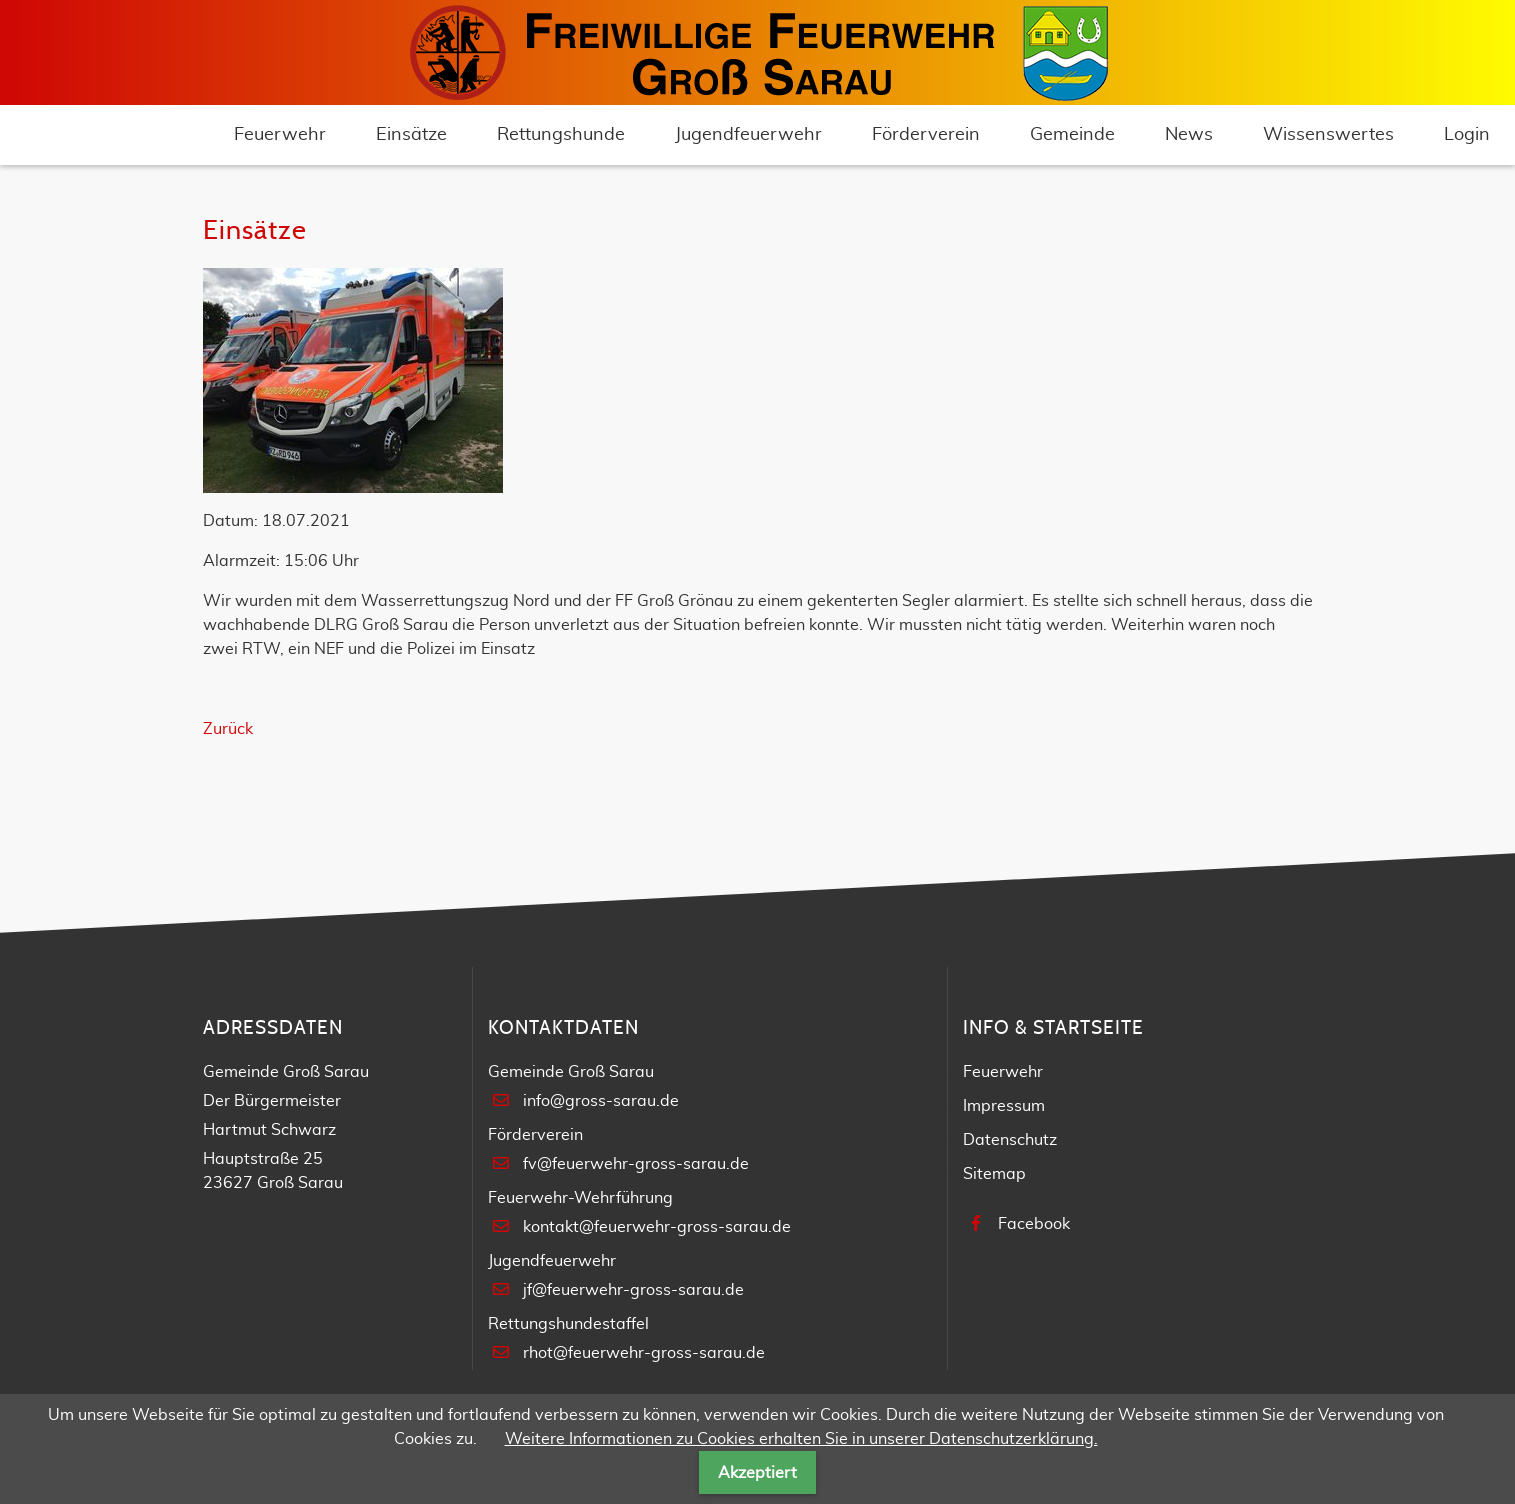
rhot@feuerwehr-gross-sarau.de (644, 1353)
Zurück (228, 729)
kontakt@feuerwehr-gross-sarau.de (657, 1227)
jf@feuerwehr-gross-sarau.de (633, 1290)
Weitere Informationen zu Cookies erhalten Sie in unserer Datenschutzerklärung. (801, 1439)
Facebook (1034, 1224)
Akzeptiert (757, 1473)
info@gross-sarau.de (601, 1101)
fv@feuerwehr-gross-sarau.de (636, 1164)
